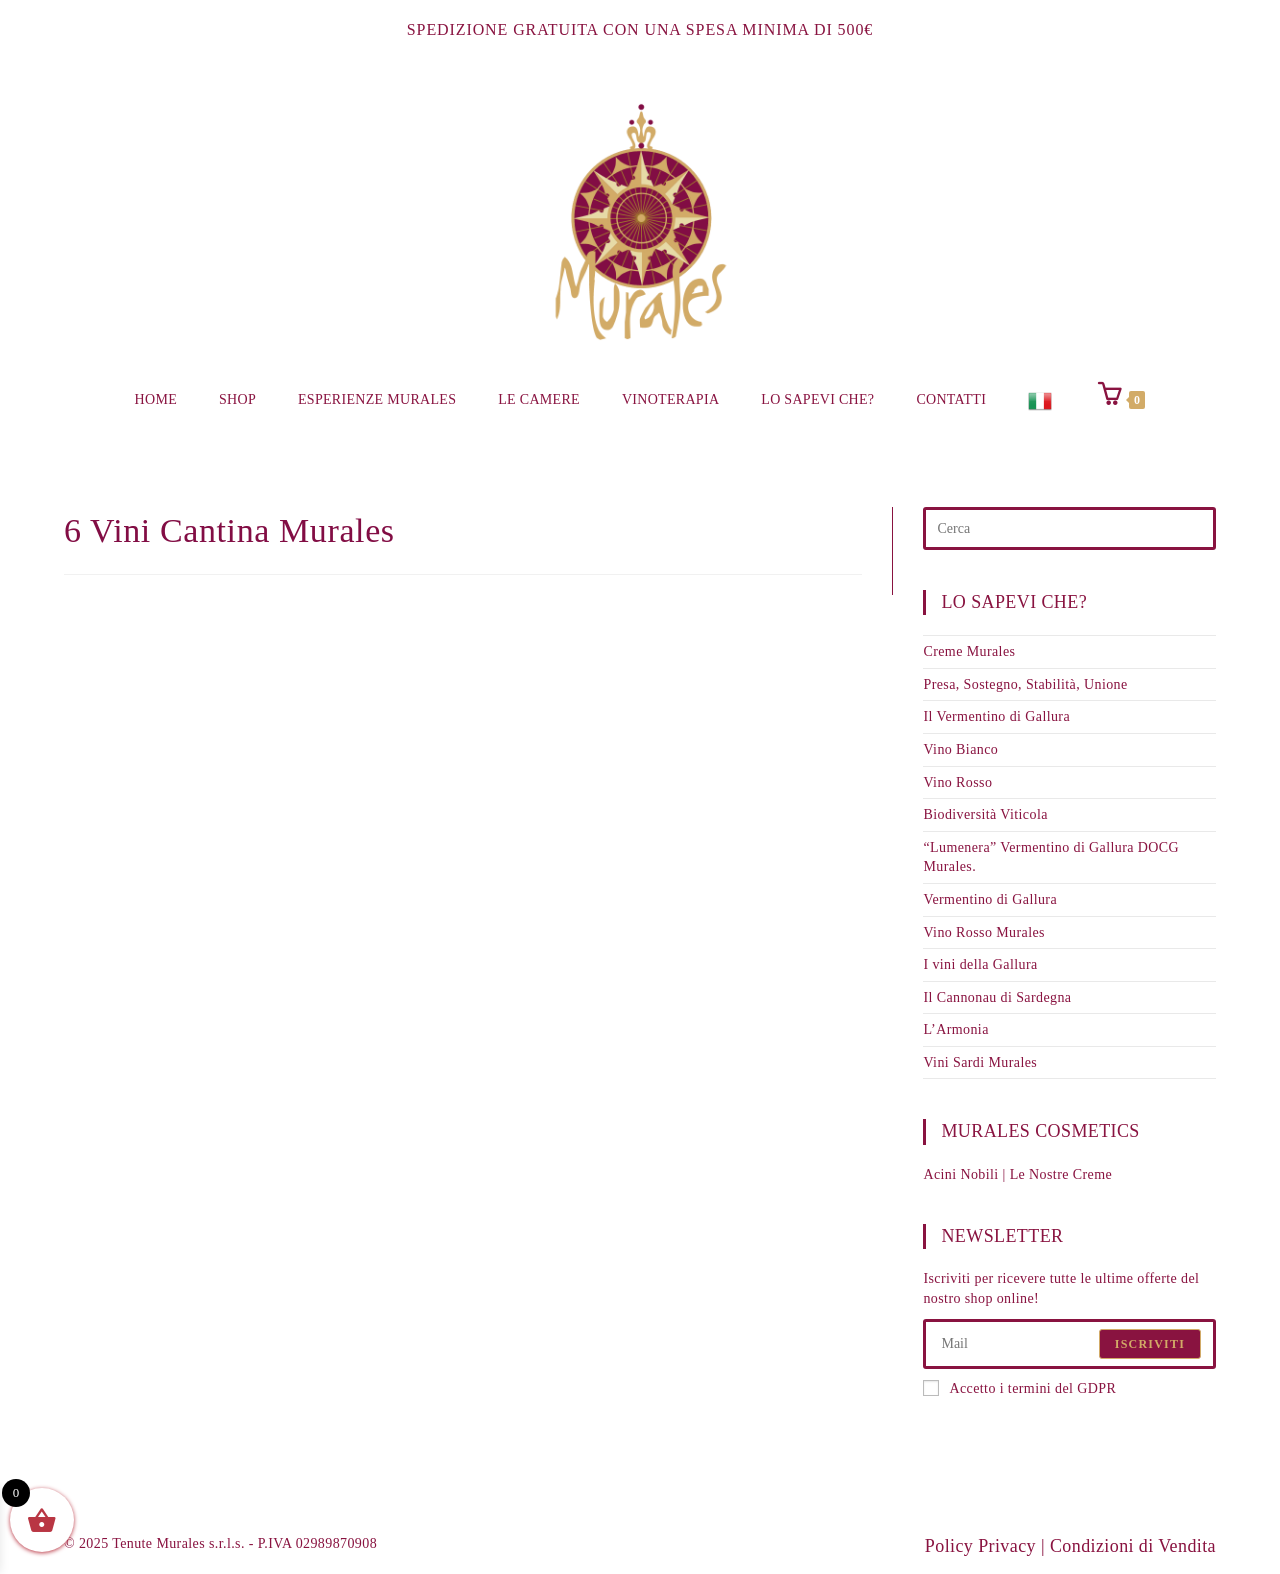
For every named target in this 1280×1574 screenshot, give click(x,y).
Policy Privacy (980, 1546)
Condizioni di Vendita (1133, 1546)
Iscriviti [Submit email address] (1150, 1344)
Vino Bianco (960, 749)
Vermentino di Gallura (990, 899)
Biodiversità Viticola (985, 814)
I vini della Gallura (980, 964)
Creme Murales (969, 651)
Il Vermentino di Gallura (996, 716)
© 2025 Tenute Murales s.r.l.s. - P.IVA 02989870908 (220, 1543)
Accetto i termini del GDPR (1019, 1388)
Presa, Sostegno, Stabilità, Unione (1025, 684)
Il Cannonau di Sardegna (997, 997)
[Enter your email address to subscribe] (1069, 1344)
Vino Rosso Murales (983, 932)
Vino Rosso (957, 782)
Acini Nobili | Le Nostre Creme (1017, 1174)
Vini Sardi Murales (980, 1062)
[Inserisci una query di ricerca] (1069, 528)
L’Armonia (955, 1029)
